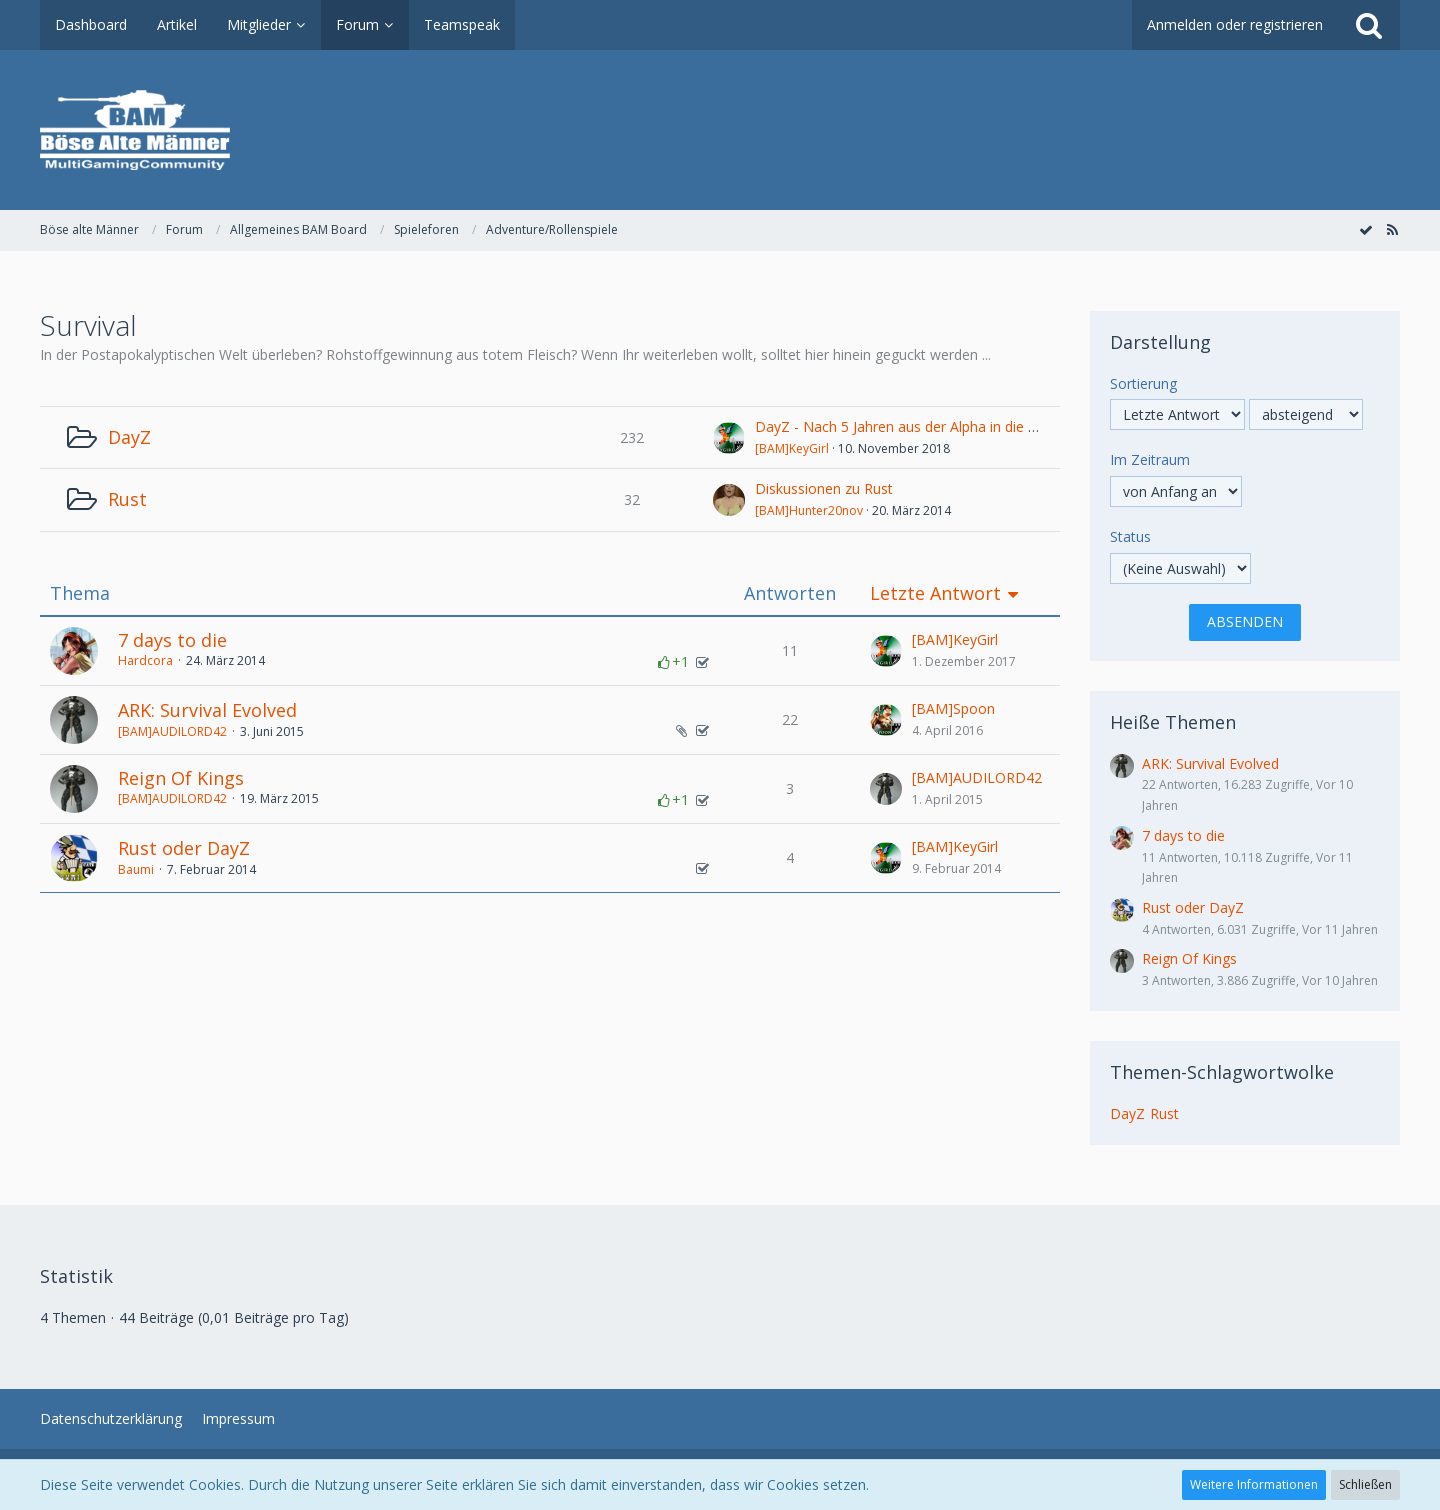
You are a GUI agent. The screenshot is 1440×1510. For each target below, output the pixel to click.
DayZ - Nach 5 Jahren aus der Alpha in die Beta (907, 426)
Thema (80, 593)
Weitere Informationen (1254, 1484)
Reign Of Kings (181, 778)
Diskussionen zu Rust (824, 488)
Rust (127, 499)
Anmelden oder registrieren (1235, 24)
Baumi (136, 869)
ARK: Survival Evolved (207, 710)
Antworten (790, 593)
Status (1130, 536)
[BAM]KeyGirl (792, 448)
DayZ (129, 437)
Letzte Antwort (935, 593)
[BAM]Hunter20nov (809, 510)
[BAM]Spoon (953, 708)
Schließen (1365, 1484)
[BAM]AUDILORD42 (172, 731)
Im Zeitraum (1150, 459)
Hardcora (145, 660)
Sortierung (1143, 383)
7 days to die (172, 640)
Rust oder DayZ (184, 848)
